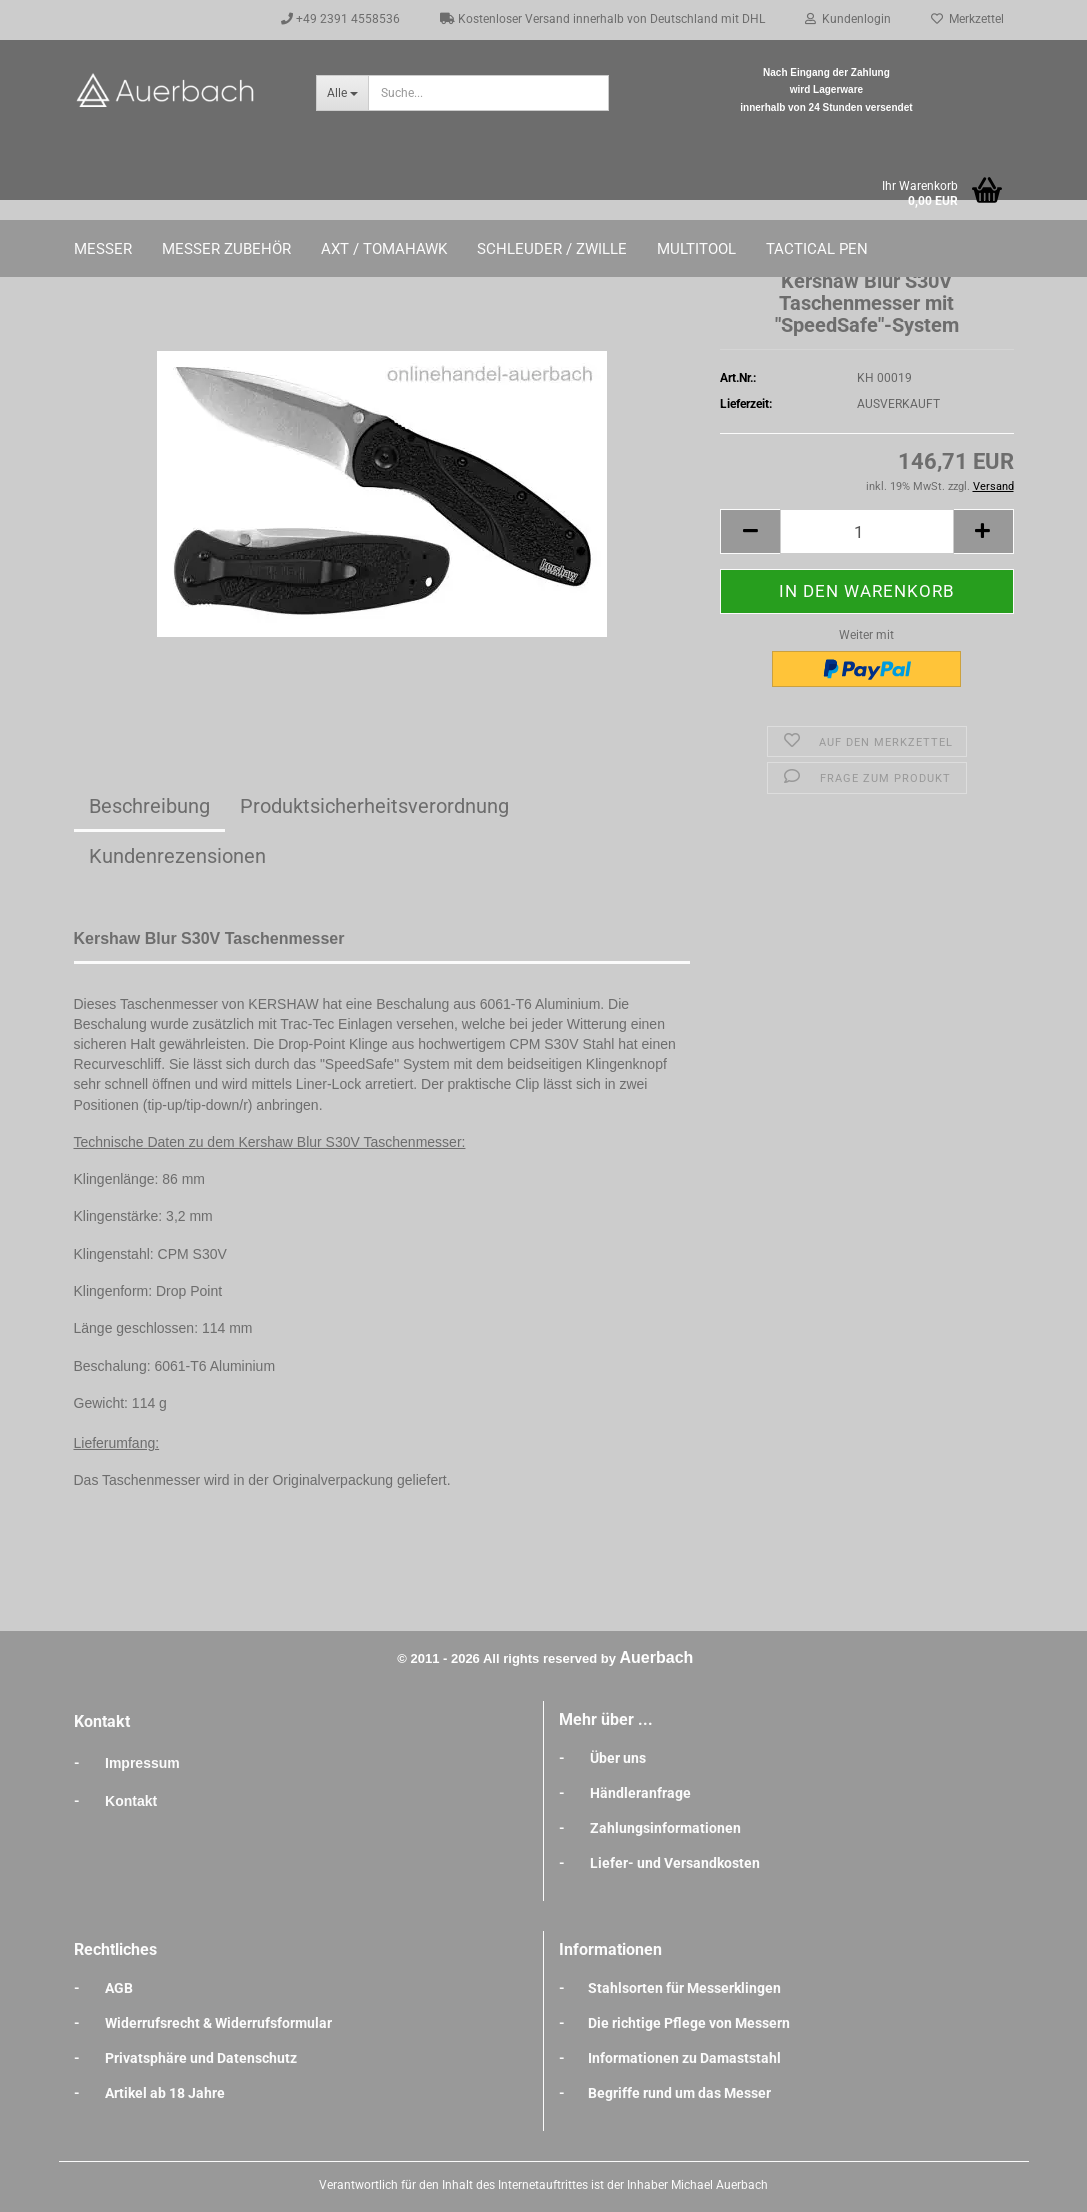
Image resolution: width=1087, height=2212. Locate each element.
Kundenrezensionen (177, 856)
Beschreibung (149, 806)
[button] (750, 531)
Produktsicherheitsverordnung (374, 806)
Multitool (696, 249)
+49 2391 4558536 (340, 19)
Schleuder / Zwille (552, 249)
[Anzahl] (866, 531)
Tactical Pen (817, 249)
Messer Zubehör (226, 249)
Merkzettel (967, 19)
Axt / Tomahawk (384, 249)
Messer (103, 249)
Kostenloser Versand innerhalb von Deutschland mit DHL (602, 19)
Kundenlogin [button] (848, 19)
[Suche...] (342, 93)
